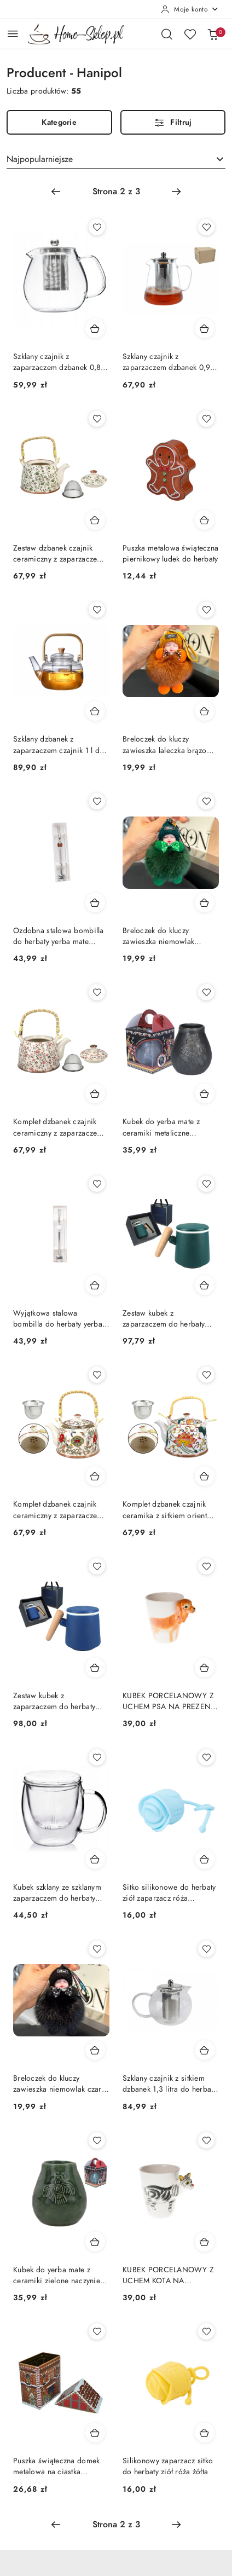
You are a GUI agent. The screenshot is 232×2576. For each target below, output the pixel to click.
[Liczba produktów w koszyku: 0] (213, 34)
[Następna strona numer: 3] (176, 191)
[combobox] (116, 159)
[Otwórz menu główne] (13, 33)
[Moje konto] (190, 9)
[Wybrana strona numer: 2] (116, 191)
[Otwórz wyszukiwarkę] (167, 34)
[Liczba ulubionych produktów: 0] (190, 34)
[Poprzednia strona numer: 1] (56, 191)
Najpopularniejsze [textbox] (40, 159)
